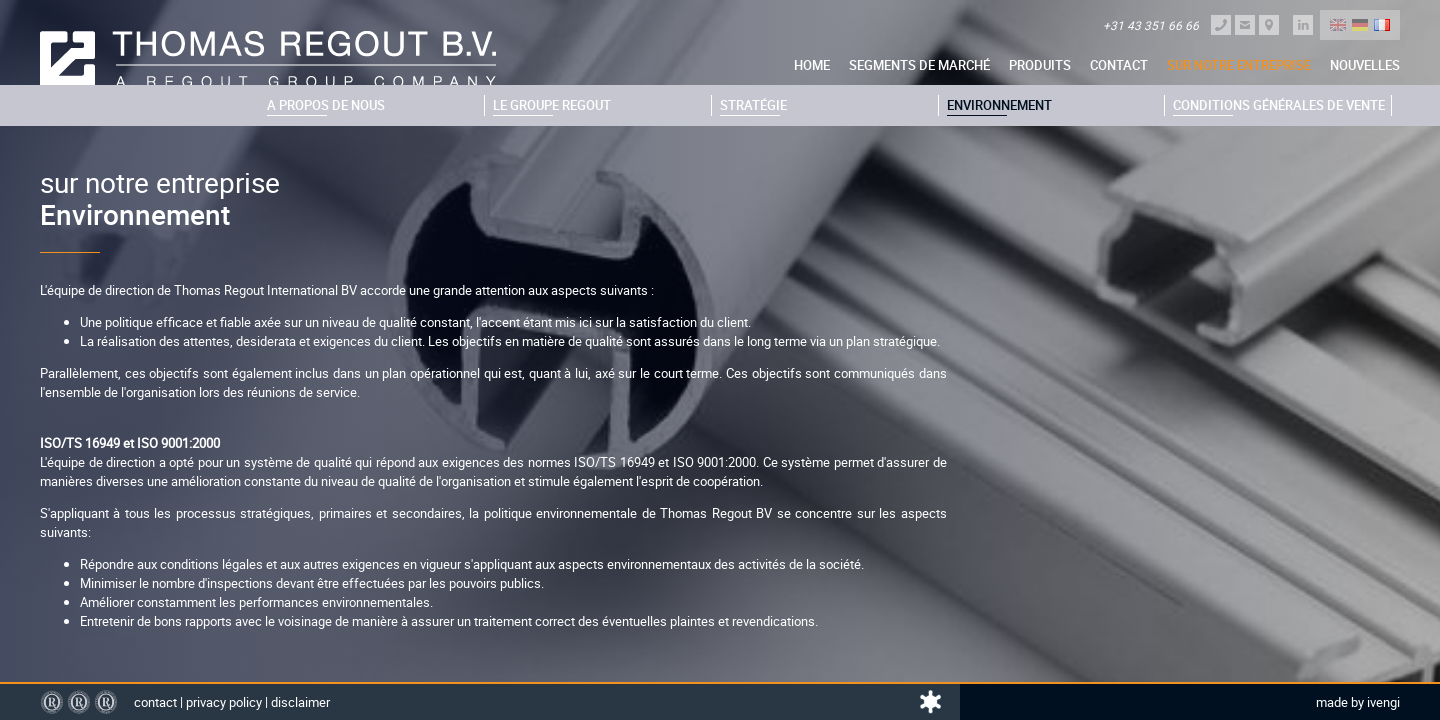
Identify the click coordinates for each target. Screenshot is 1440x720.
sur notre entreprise (1239, 65)
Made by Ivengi (1358, 702)
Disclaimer (300, 702)
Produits (1040, 65)
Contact (1119, 65)
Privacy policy (224, 702)
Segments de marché (919, 65)
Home (812, 65)
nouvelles (1365, 65)
